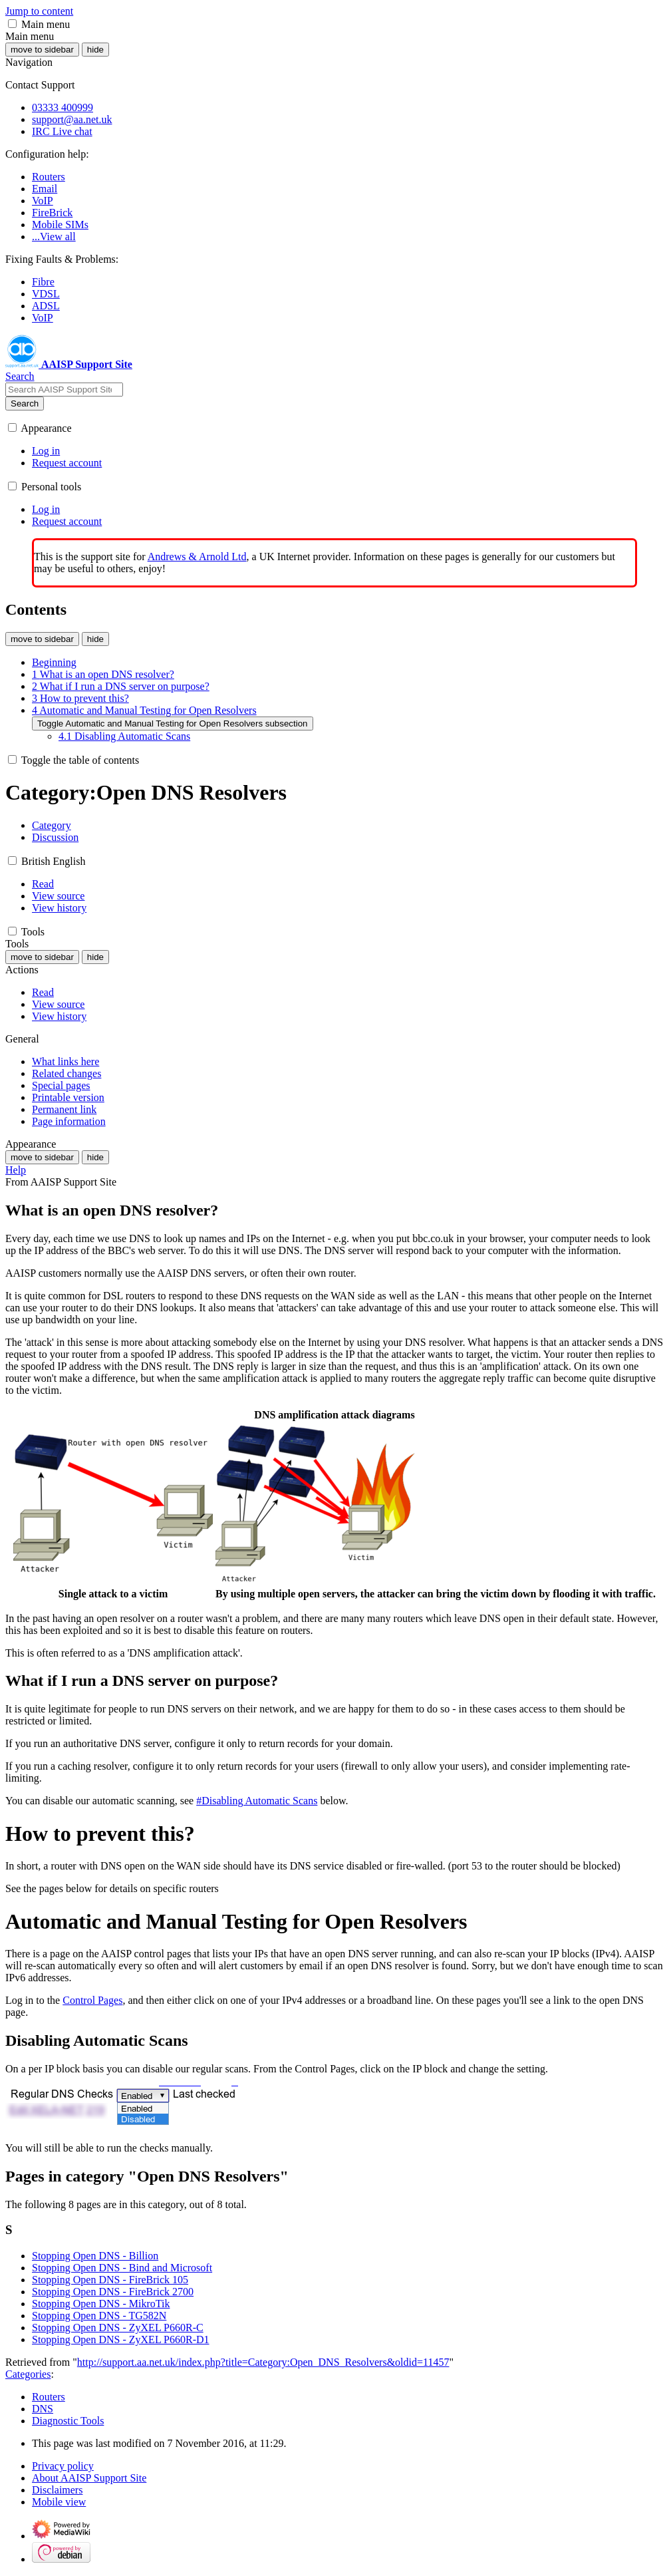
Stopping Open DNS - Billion (95, 2255)
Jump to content (39, 11)
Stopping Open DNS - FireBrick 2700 (113, 2291)
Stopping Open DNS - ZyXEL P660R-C (117, 2327)
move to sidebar (42, 50)
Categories (28, 2374)
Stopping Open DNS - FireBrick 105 (110, 2279)
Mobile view (59, 2501)
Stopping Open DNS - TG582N (99, 2315)
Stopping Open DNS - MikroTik (101, 2303)
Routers (48, 2396)
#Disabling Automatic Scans (256, 1800)
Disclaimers (57, 2490)
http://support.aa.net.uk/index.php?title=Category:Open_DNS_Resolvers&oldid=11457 (263, 2362)
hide (95, 50)
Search (25, 403)
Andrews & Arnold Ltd (197, 556)
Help (15, 1170)
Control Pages (92, 2000)
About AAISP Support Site (89, 2478)
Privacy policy (63, 2466)
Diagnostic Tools (68, 2420)
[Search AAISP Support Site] (64, 390)
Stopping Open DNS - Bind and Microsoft (122, 2267)
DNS (42, 2408)
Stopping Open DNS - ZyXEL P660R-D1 (120, 2339)
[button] (12, 23)
